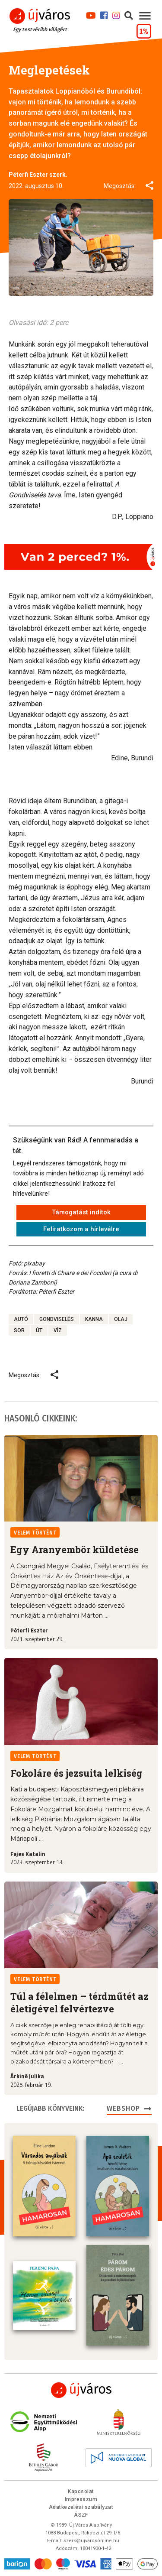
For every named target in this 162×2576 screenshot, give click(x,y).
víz (58, 1330)
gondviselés (56, 1319)
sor (19, 1330)
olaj (120, 1319)
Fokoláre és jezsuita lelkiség (76, 1773)
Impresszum (81, 2499)
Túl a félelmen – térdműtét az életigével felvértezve (79, 2002)
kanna (94, 1319)
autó (21, 1319)
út (39, 1330)
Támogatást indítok (81, 1212)
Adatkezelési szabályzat (81, 2507)
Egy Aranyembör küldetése (74, 1549)
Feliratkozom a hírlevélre (81, 1229)
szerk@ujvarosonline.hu (91, 2541)
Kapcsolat (81, 2491)
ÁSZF (81, 2515)
